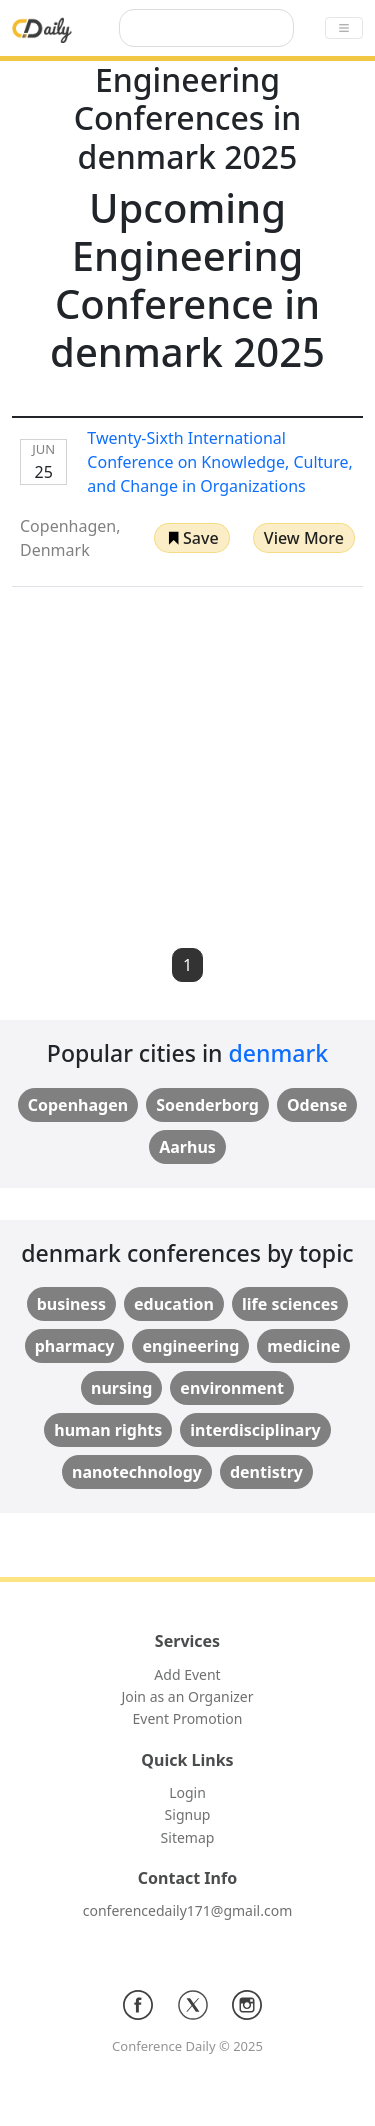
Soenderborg (207, 1105)
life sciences (290, 1304)
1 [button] (187, 965)
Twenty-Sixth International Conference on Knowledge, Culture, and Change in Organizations (219, 462)
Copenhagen (78, 1105)
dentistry (266, 1472)
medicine (303, 1346)
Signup (188, 1814)
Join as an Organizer (187, 1696)
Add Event (187, 1674)
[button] (192, 538)
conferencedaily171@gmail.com (187, 1910)
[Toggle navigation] (344, 28)
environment (232, 1388)
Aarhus (187, 1147)
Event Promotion (188, 1718)
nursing (121, 1388)
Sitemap (188, 1837)
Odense (317, 1105)
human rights (108, 1430)
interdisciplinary (255, 1430)
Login (187, 1792)
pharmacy (75, 1346)
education (174, 1304)
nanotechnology (137, 1472)
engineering (190, 1346)
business (71, 1304)
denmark (279, 1053)
